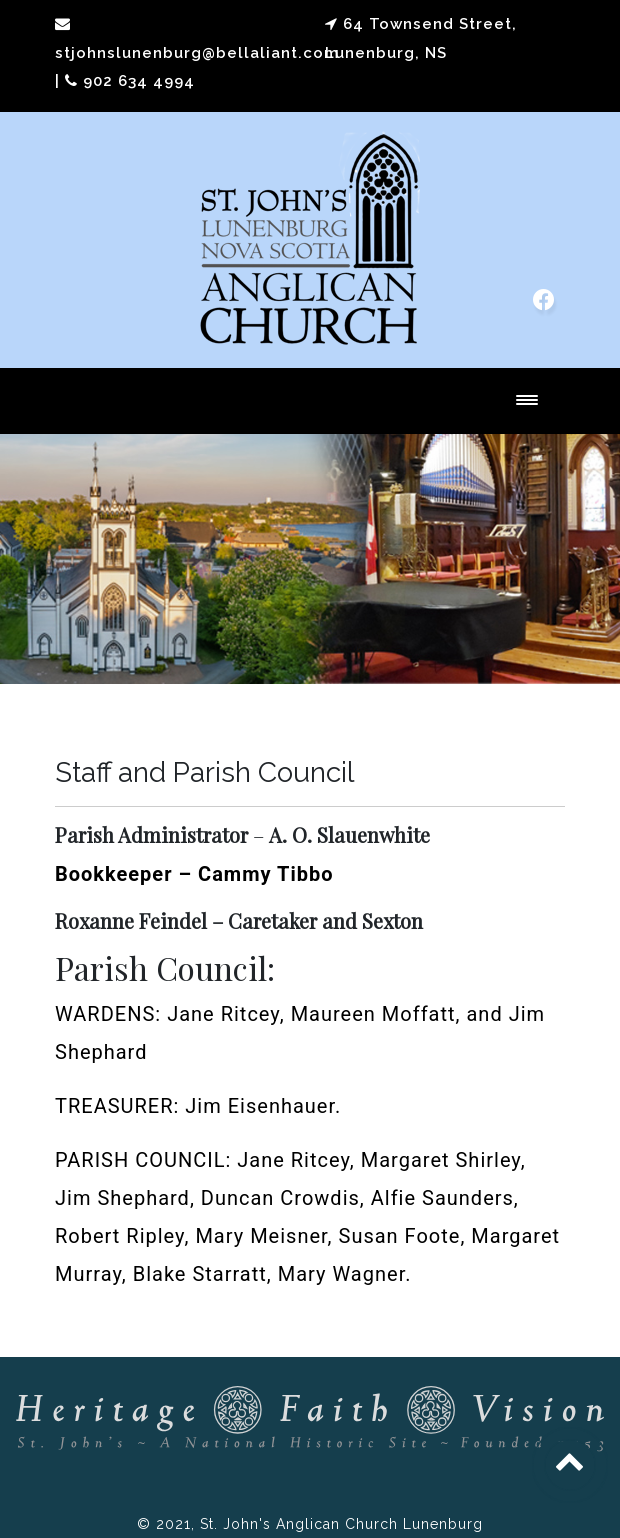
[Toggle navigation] (527, 401)
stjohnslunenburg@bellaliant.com (197, 53)
